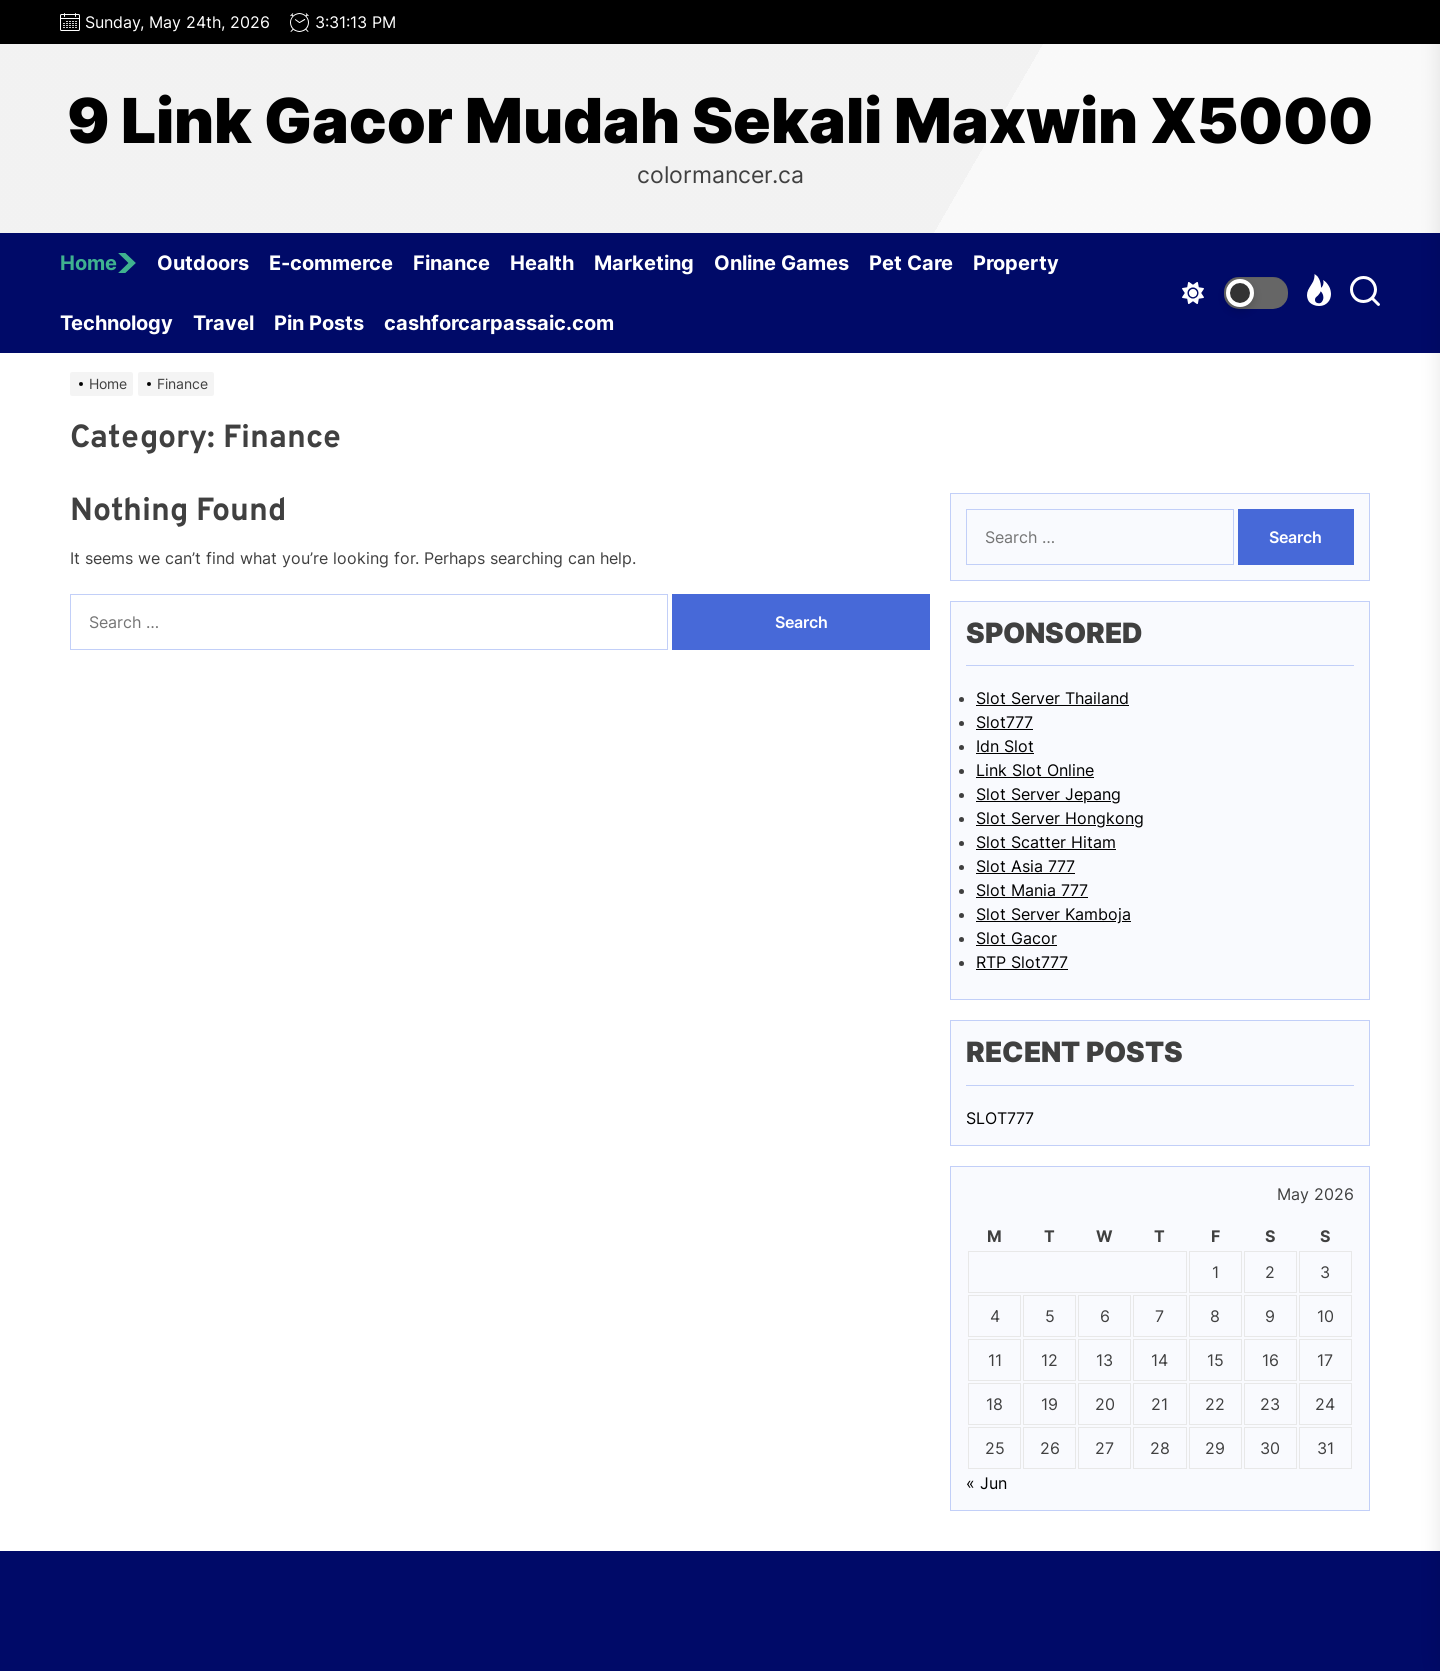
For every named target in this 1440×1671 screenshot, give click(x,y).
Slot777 (1004, 722)
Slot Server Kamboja (1053, 914)
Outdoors (203, 263)
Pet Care (911, 263)
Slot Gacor (1016, 938)
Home (98, 263)
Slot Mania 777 (1032, 890)
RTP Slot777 (1022, 962)
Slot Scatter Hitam (1046, 842)
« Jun (986, 1483)
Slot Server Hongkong (1060, 818)
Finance (451, 263)
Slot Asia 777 (1025, 866)
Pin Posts (319, 323)
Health (542, 263)
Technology (116, 323)
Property (1016, 263)
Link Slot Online (1035, 770)
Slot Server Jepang (1048, 794)
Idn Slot (1005, 746)
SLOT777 (1000, 1118)
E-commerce (331, 263)
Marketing (644, 263)
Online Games (781, 263)
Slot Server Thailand (1052, 698)
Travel (223, 323)
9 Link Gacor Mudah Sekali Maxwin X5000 (720, 121)
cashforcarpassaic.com (499, 323)
